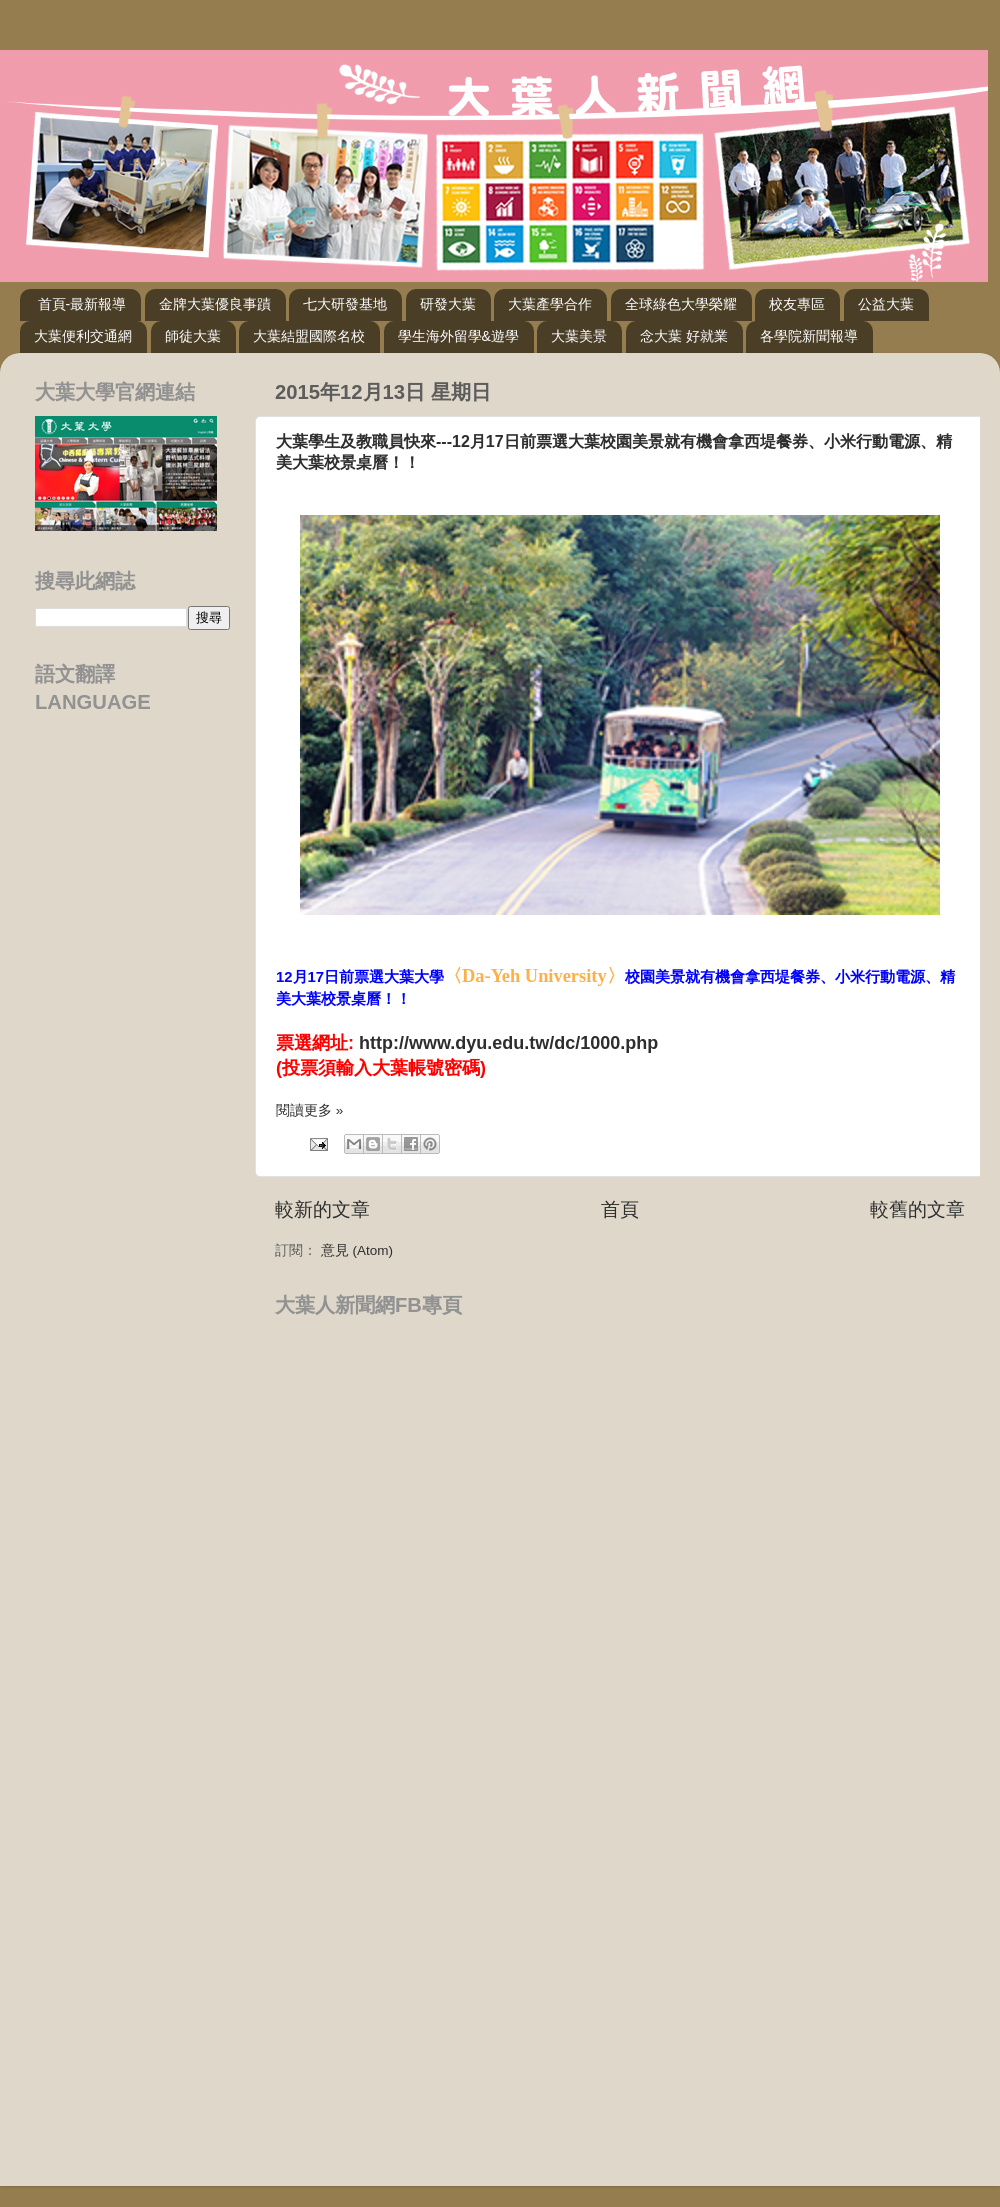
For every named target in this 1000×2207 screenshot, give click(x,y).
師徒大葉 (193, 336)
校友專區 (797, 304)
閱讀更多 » (309, 1110)
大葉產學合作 (550, 304)
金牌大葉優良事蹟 (215, 304)
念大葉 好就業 (684, 336)
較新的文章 (322, 1209)
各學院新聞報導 (809, 336)
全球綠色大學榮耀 (681, 304)
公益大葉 (886, 304)
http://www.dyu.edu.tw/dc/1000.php (508, 1043)
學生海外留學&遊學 (458, 336)
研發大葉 (448, 304)
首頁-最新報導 (82, 304)
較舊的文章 (917, 1209)
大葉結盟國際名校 (309, 336)
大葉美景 (579, 336)
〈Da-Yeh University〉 (534, 976)
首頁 (620, 1209)
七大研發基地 (345, 304)
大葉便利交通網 (83, 336)
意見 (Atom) (357, 1250)
